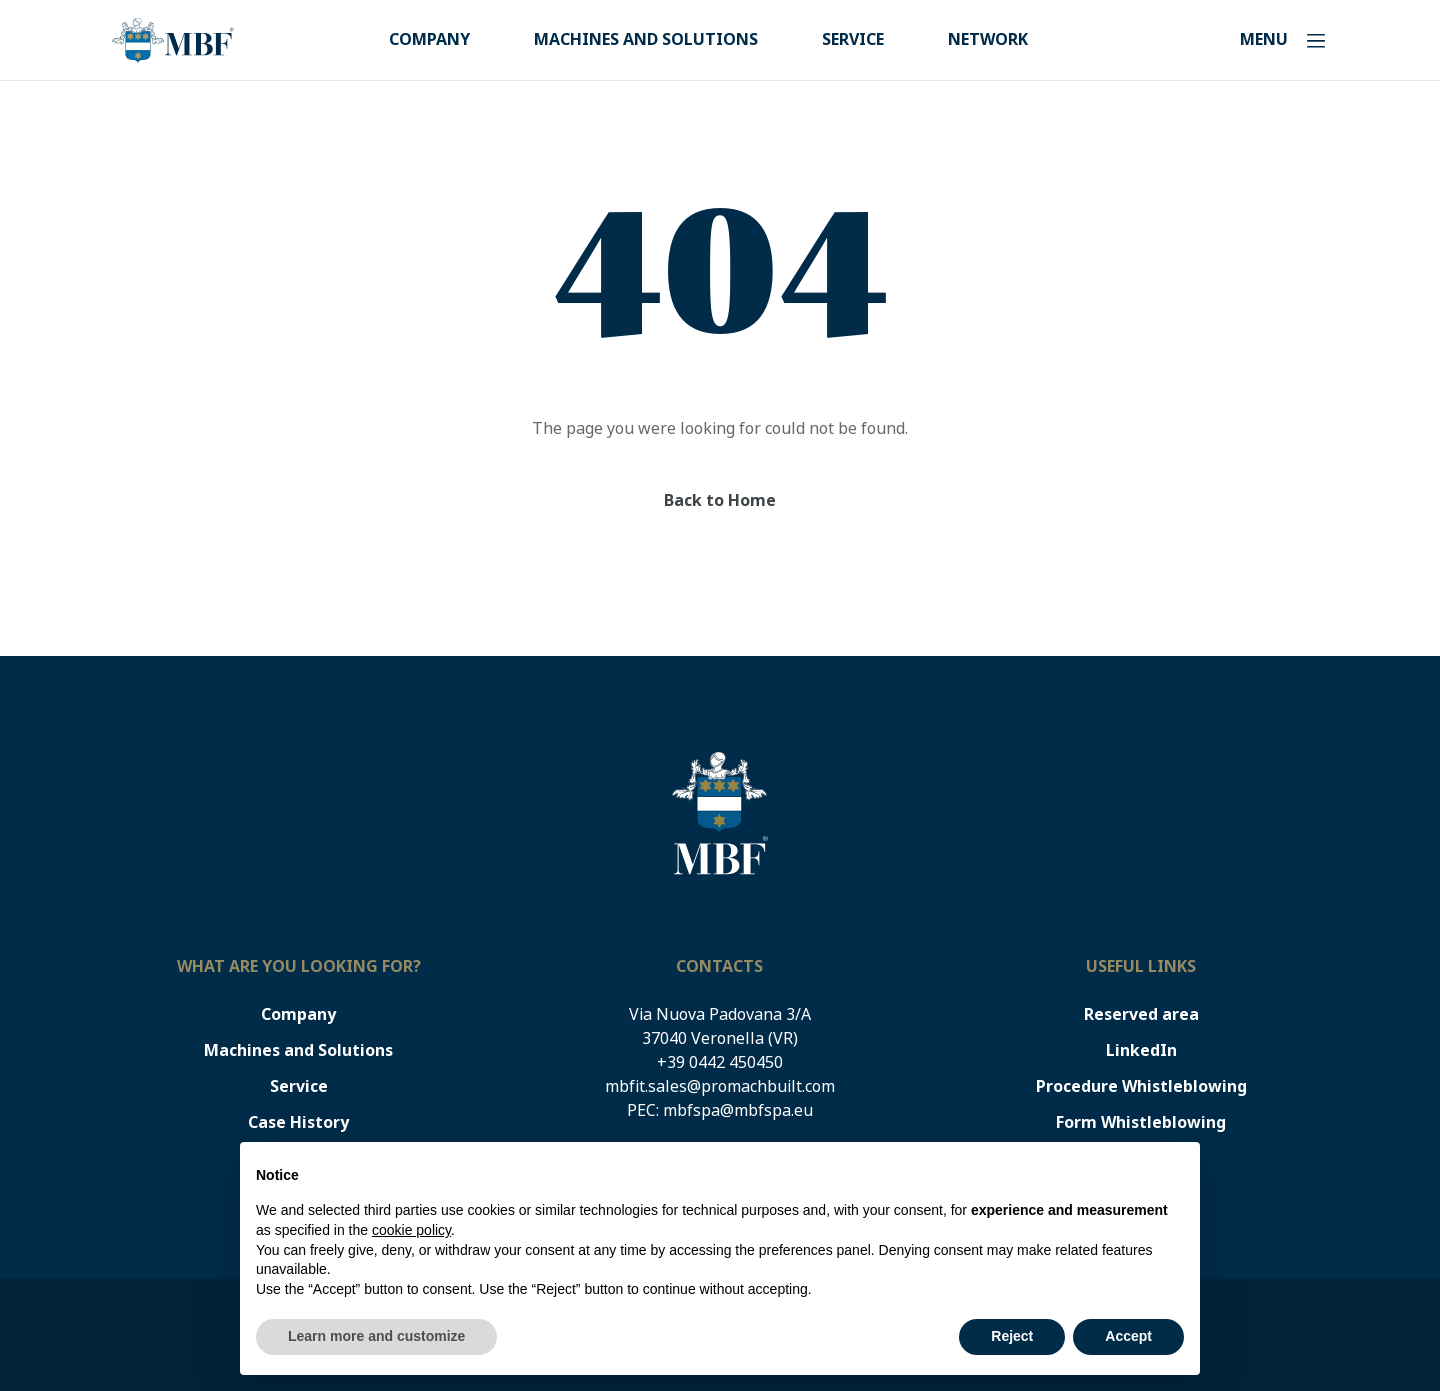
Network (988, 39)
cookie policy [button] (411, 1230)
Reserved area (1141, 1014)
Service (853, 39)
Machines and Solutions (646, 39)
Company (429, 39)
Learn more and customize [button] (376, 1336)
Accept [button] (1128, 1336)
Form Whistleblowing (1141, 1122)
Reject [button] (1012, 1336)
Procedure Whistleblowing (1141, 1086)
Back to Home (720, 500)
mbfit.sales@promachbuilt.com (720, 1086)
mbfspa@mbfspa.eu (738, 1110)
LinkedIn (1141, 1050)
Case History (298, 1122)
